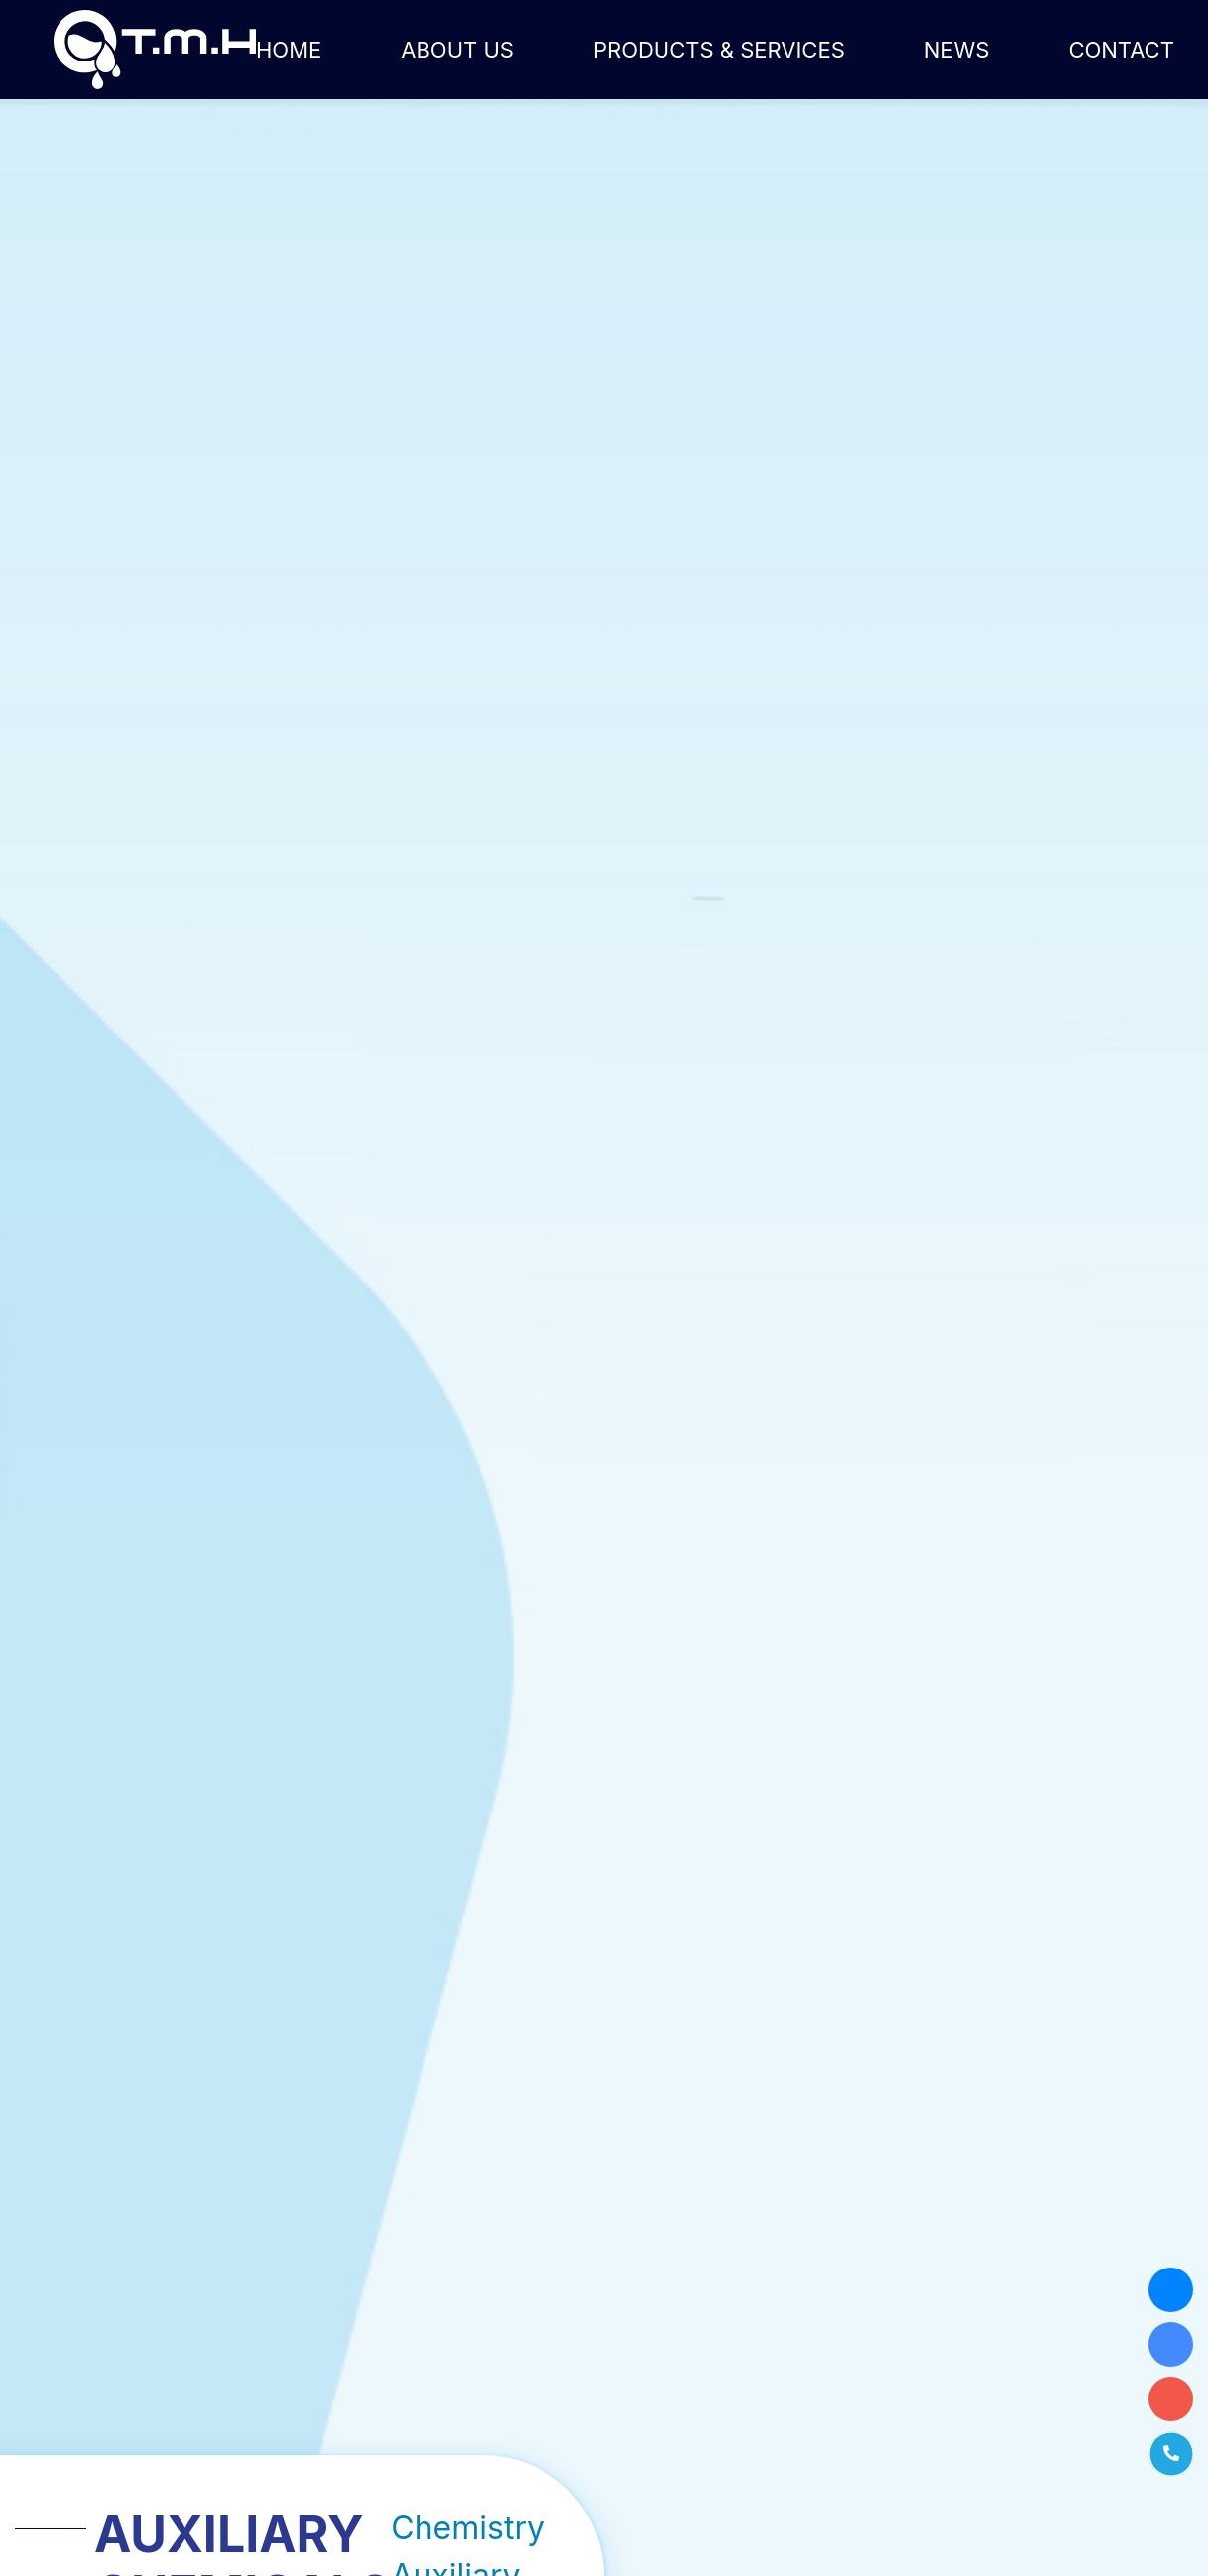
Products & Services (719, 49)
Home (288, 49)
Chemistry (467, 2528)
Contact (1121, 49)
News (957, 49)
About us (457, 49)
